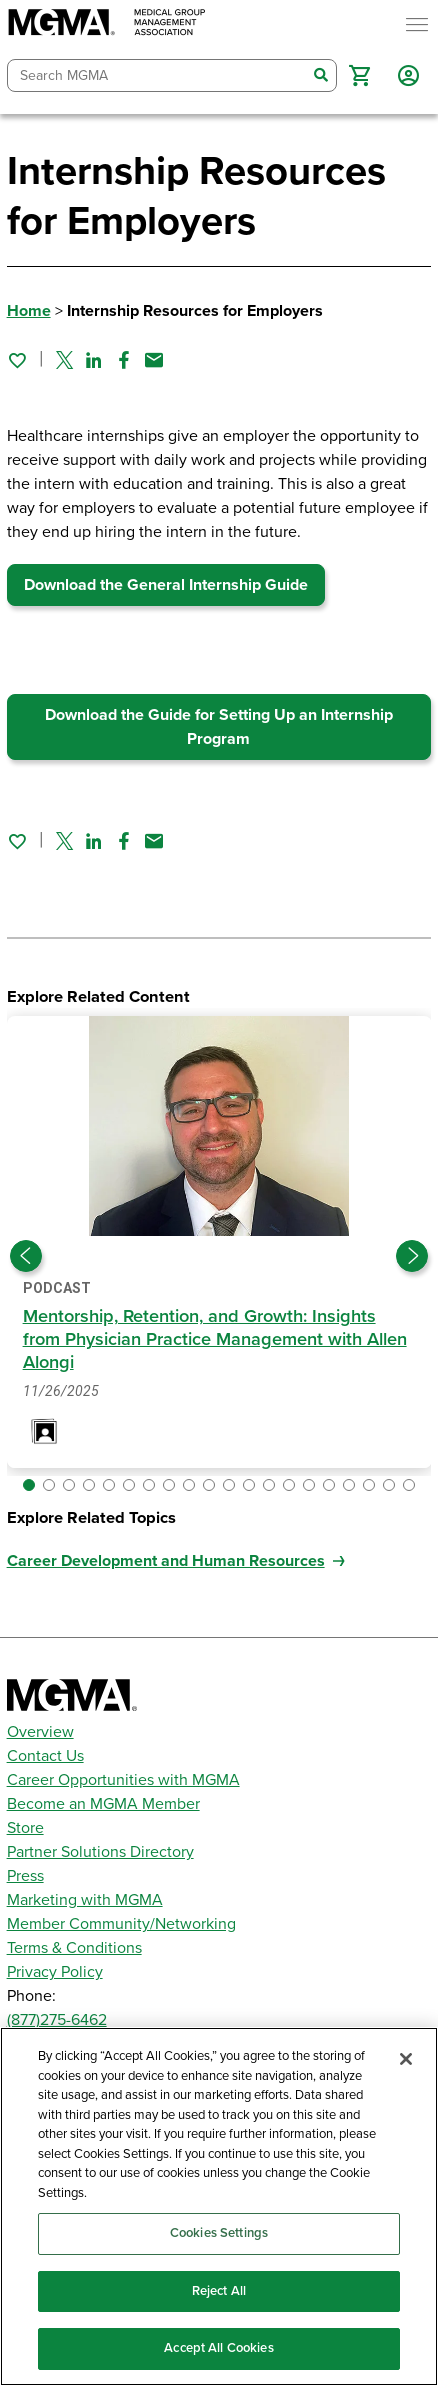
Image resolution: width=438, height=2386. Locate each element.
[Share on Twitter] (64, 360)
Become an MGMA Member (103, 1804)
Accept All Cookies (218, 2348)
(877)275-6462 (57, 2020)
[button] (359, 75)
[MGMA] (107, 24)
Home (29, 311)
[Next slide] (412, 1256)
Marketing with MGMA (85, 1900)
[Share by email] (154, 360)
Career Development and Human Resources (166, 1561)
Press (25, 1876)
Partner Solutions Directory (100, 1852)
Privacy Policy (55, 1972)
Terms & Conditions (74, 1948)
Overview (40, 1732)
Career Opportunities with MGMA (123, 1780)
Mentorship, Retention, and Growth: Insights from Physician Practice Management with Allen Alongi (215, 1339)
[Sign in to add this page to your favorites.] (17, 360)
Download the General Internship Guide (166, 585)
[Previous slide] (26, 1256)
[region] (219, 2206)
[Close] (406, 2059)
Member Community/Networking (121, 1924)
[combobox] (157, 75)
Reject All (219, 2291)
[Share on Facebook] (124, 360)
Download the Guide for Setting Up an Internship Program (219, 727)
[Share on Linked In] (94, 360)
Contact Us (45, 1756)
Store (25, 1828)
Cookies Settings (219, 2233)
